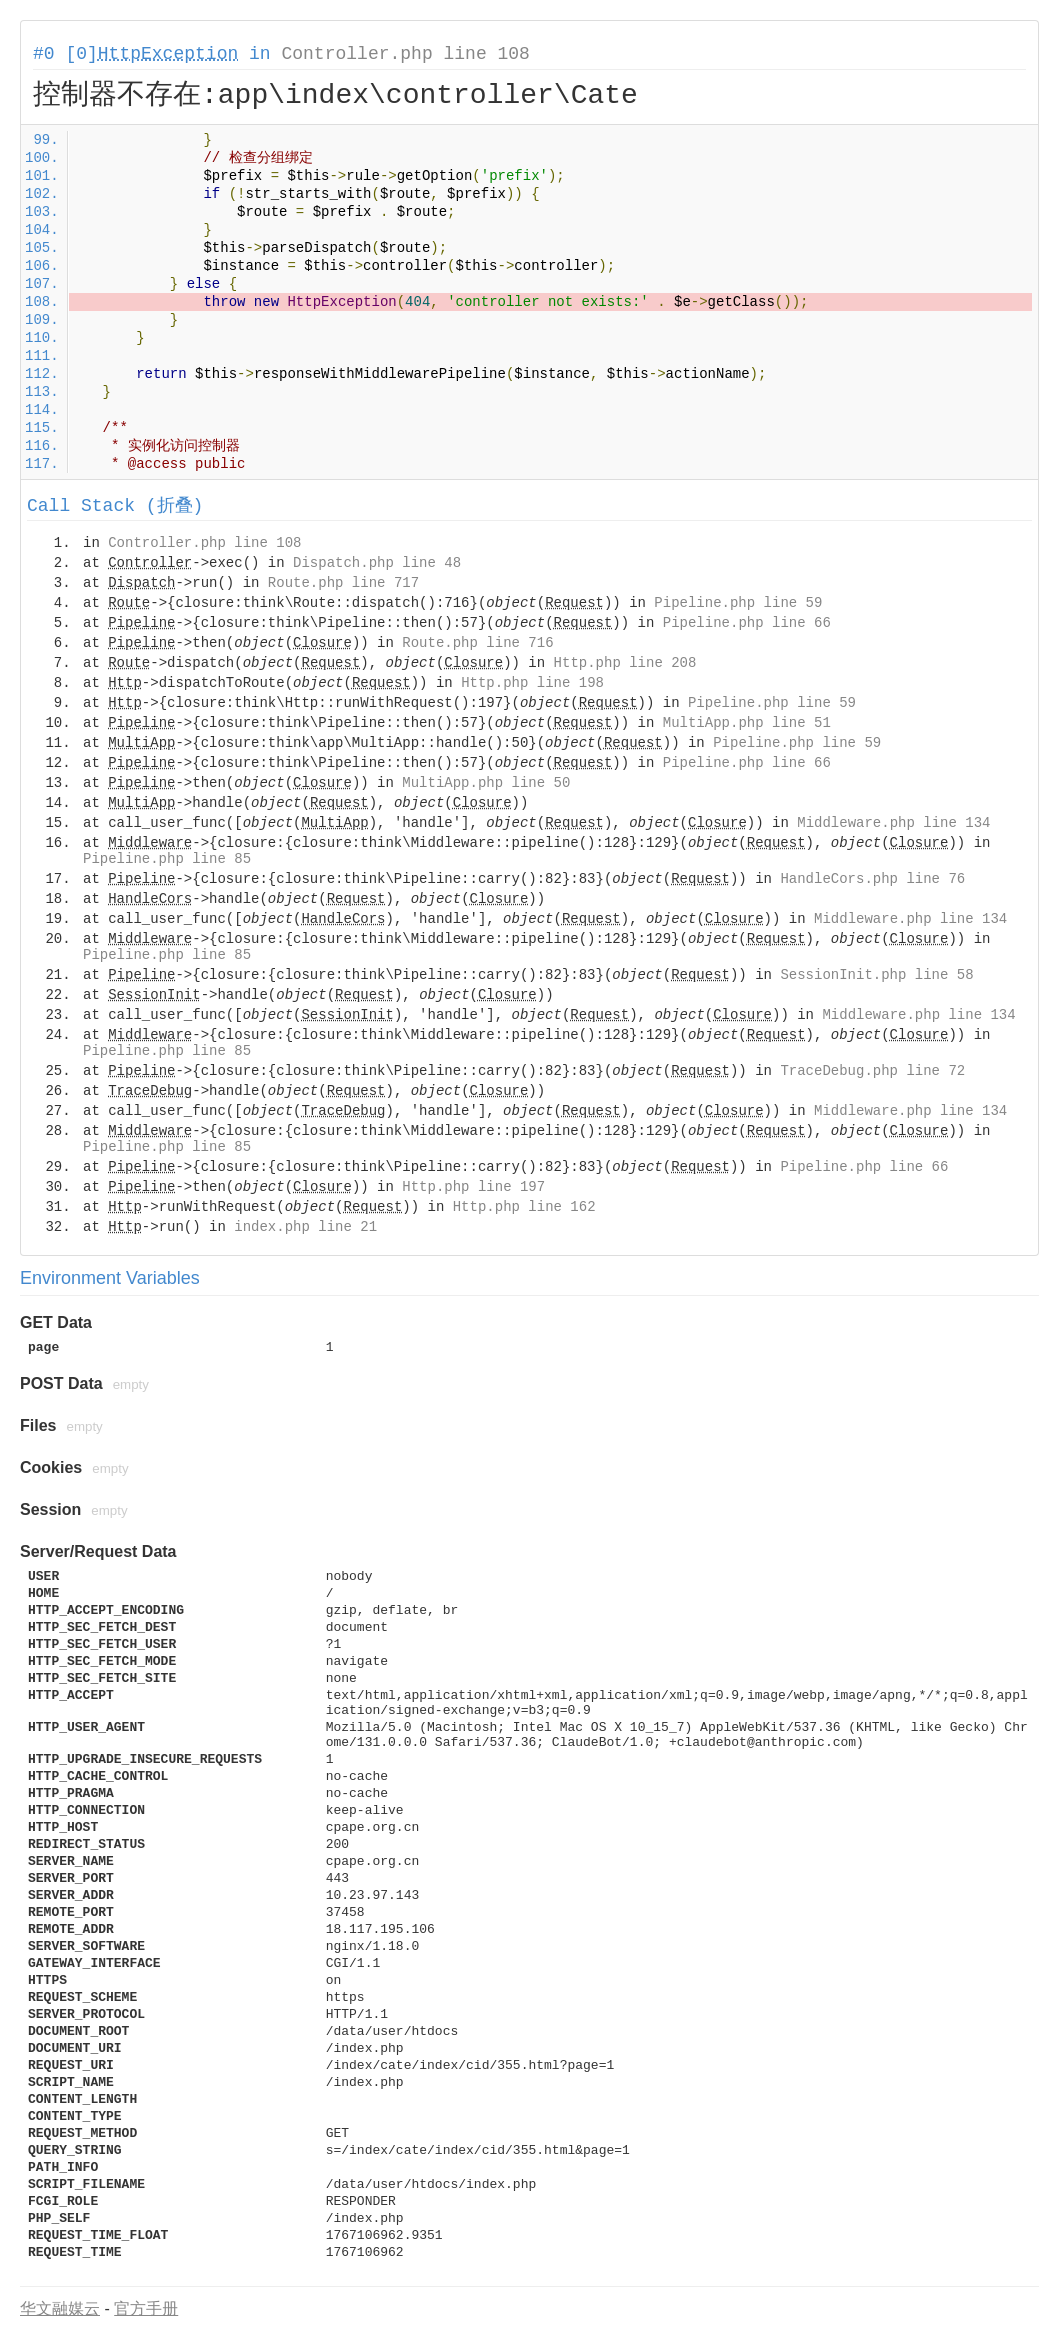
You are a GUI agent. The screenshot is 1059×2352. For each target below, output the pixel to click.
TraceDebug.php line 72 (872, 1071)
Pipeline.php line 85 (167, 859)
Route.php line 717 (343, 583)
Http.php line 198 (532, 683)
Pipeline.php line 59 (738, 603)
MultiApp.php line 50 (486, 783)
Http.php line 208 (625, 663)
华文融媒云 (60, 2308)
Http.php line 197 (473, 1187)
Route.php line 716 (477, 643)
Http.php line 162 (524, 1207)
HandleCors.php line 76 (872, 879)
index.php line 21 (305, 1227)
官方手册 (146, 2308)
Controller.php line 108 (405, 54)
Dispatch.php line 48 (377, 563)
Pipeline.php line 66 (747, 623)
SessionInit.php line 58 (876, 975)
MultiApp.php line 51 (747, 723)
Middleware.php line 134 (893, 823)
